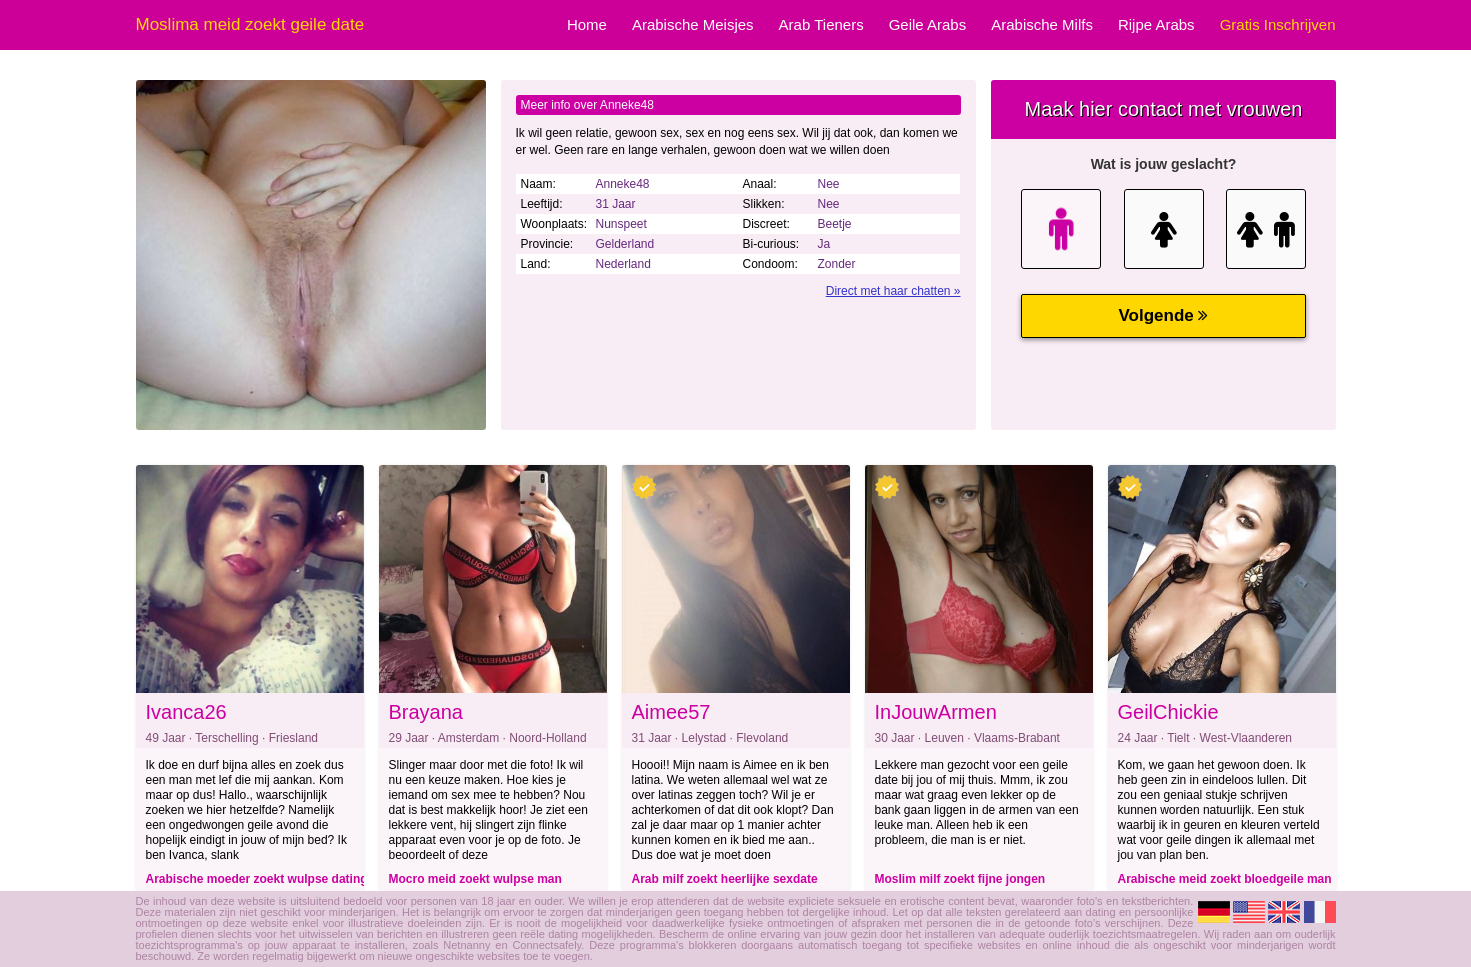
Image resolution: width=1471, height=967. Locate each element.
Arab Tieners (821, 24)
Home (587, 24)
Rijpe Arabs (1156, 24)
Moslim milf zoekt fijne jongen (960, 879)
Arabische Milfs (1042, 24)
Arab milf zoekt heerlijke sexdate (725, 879)
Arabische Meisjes (693, 24)
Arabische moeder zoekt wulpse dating (257, 879)
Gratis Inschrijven (1278, 24)
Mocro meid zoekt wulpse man (475, 879)
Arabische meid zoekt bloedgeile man (1225, 879)
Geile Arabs (928, 24)
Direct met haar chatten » (893, 291)
